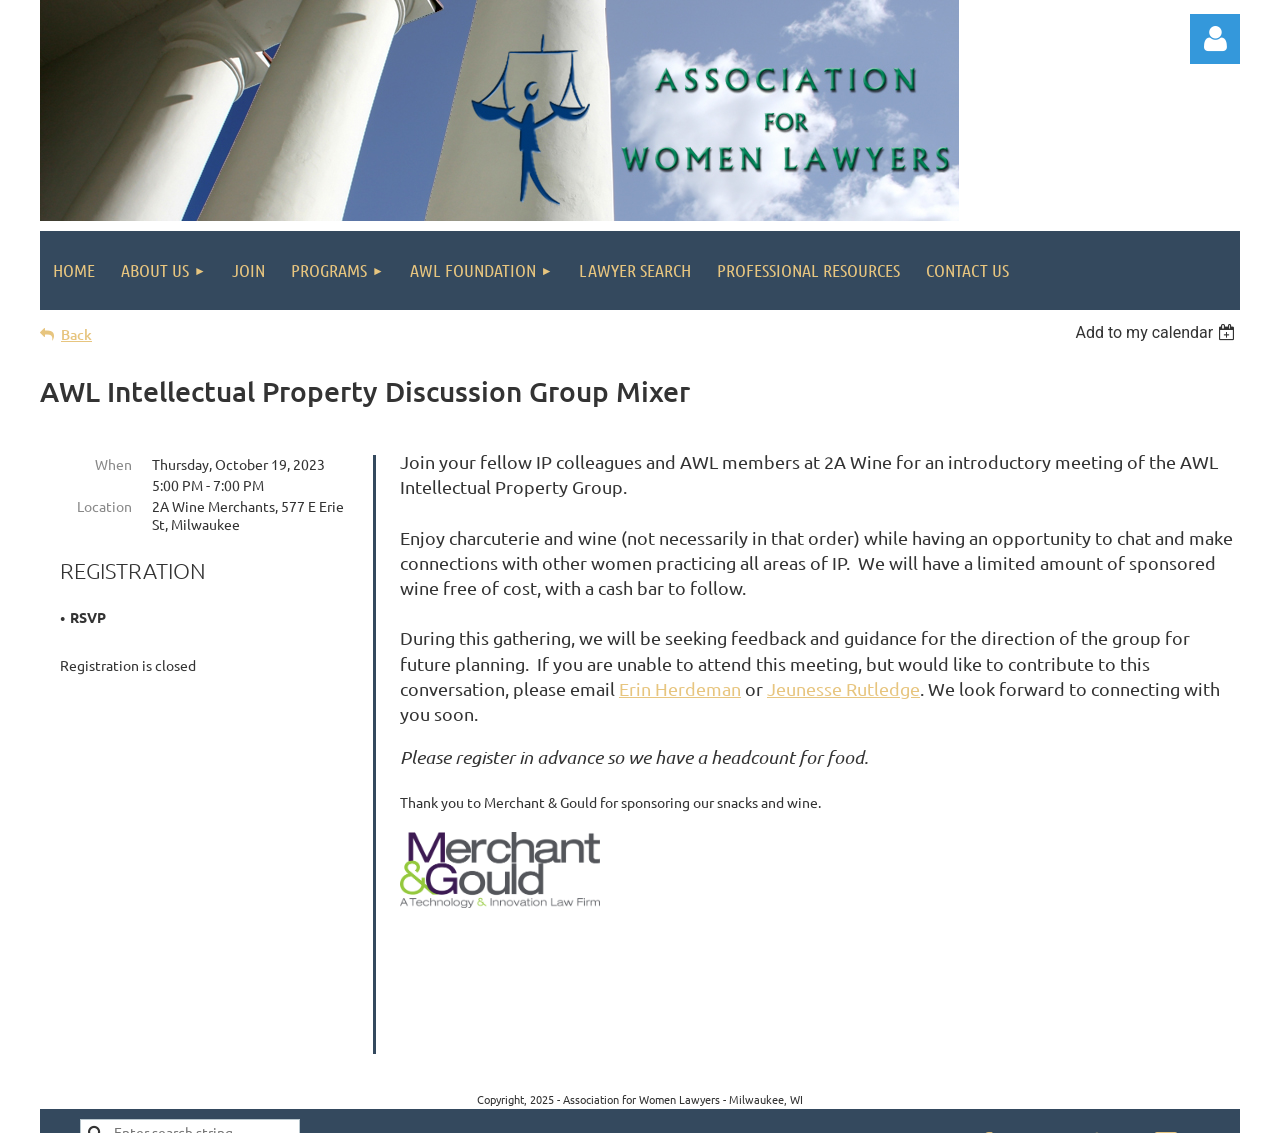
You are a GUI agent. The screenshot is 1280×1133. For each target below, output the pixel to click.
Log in (1215, 39)
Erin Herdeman (680, 688)
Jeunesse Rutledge (843, 688)
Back (76, 334)
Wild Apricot (1001, 1108)
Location (104, 506)
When (113, 464)
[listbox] (1157, 332)
